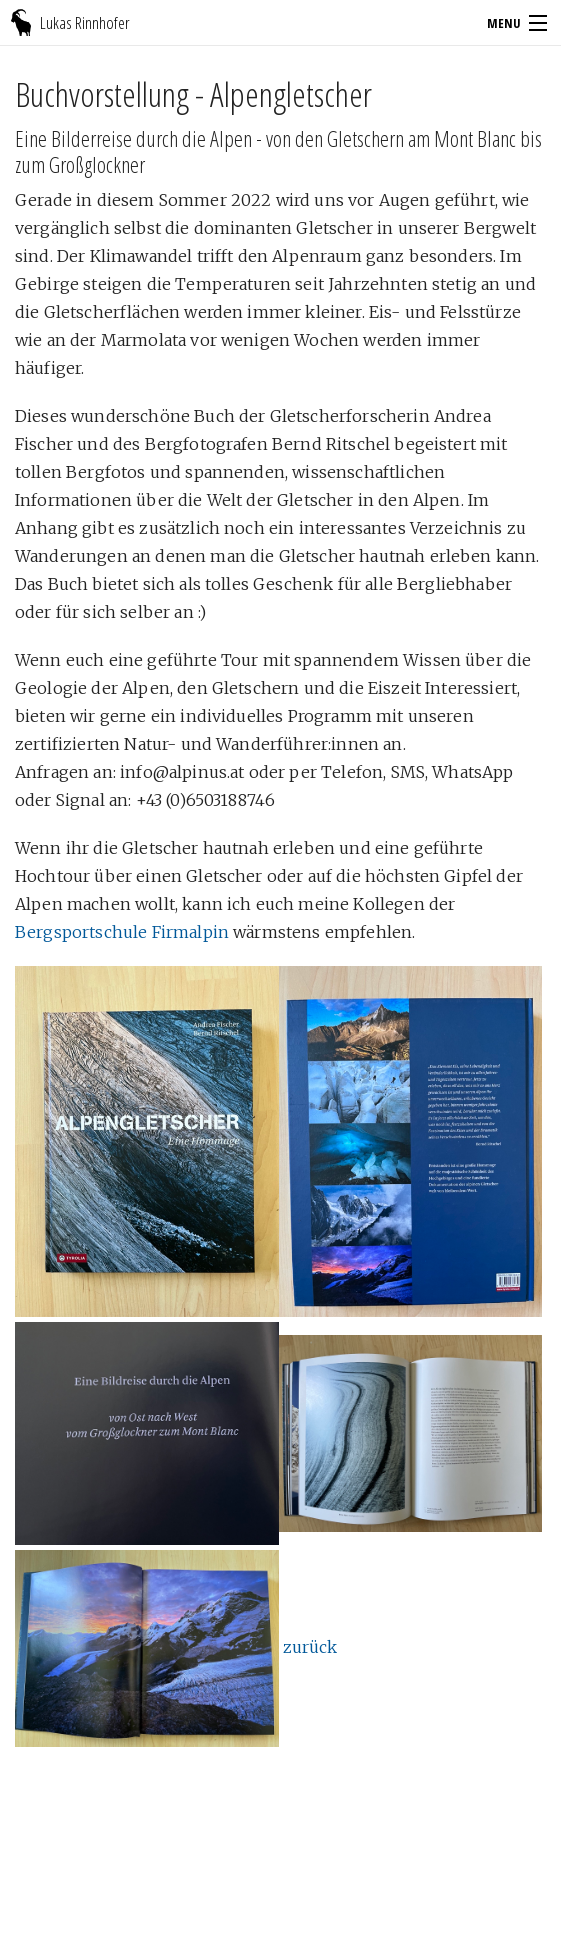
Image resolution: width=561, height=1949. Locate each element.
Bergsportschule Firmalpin (122, 932)
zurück (310, 1647)
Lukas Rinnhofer (85, 22)
